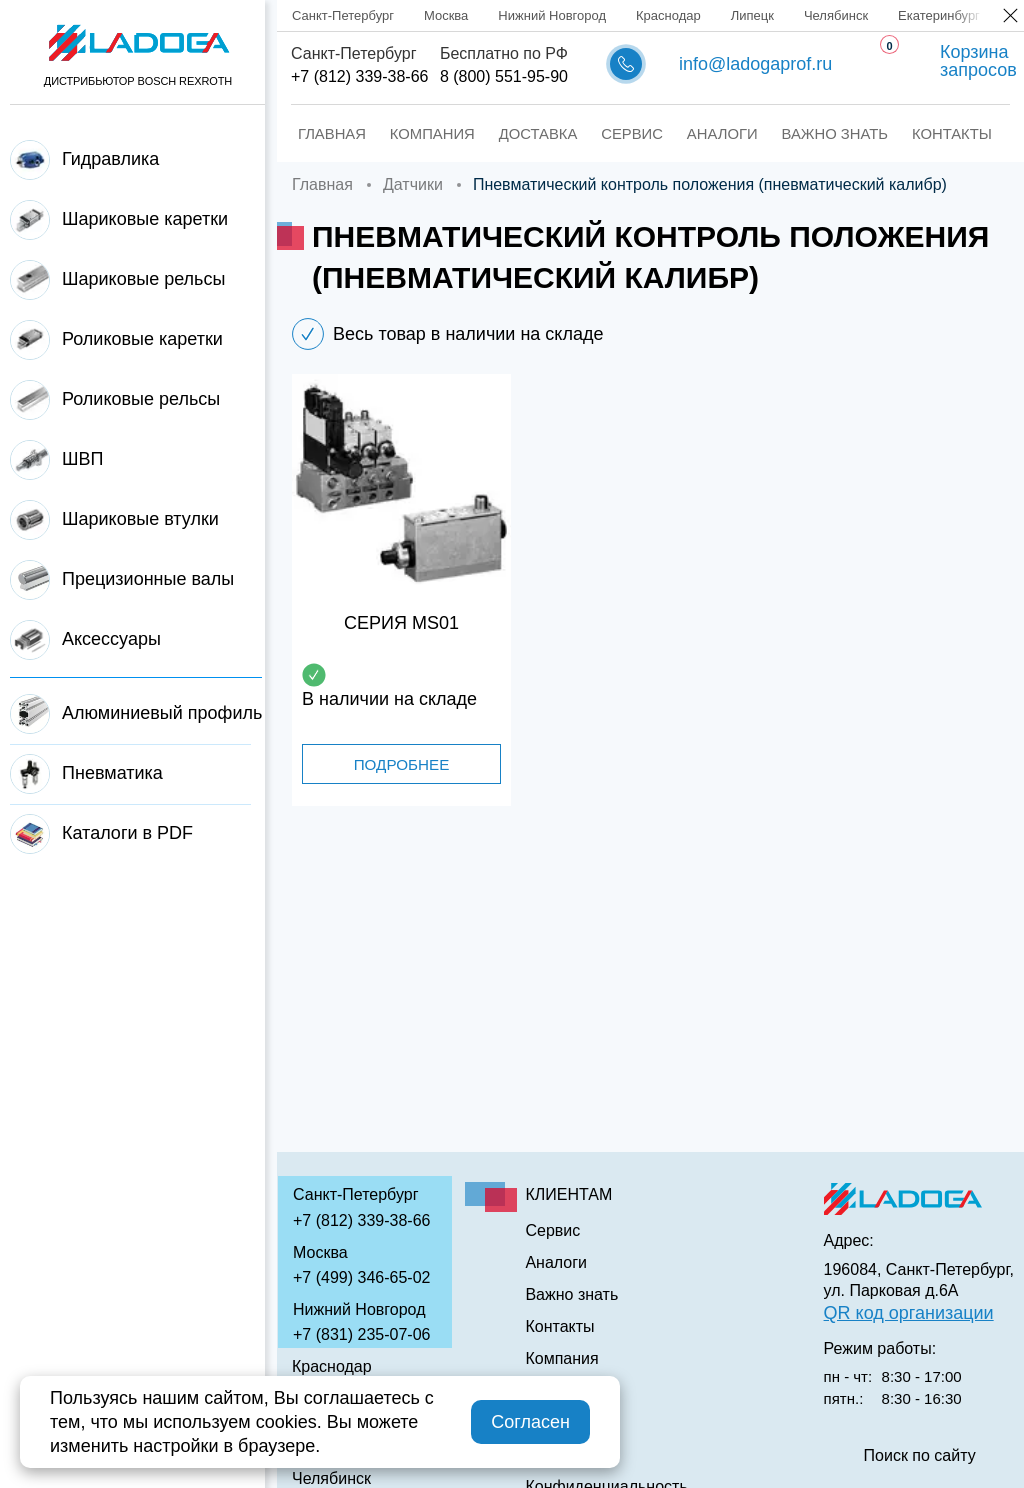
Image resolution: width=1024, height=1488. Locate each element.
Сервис (598, 134)
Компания (416, 134)
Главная (324, 134)
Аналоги (680, 134)
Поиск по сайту (920, 1456)
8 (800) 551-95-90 (504, 76)
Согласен (530, 1422)
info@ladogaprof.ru (755, 64)
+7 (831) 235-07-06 (361, 1334)
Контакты (891, 134)
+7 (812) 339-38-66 (359, 76)
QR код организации (909, 1313)
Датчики (413, 184)
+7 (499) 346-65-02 (361, 1277)
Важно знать (783, 134)
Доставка (512, 134)
